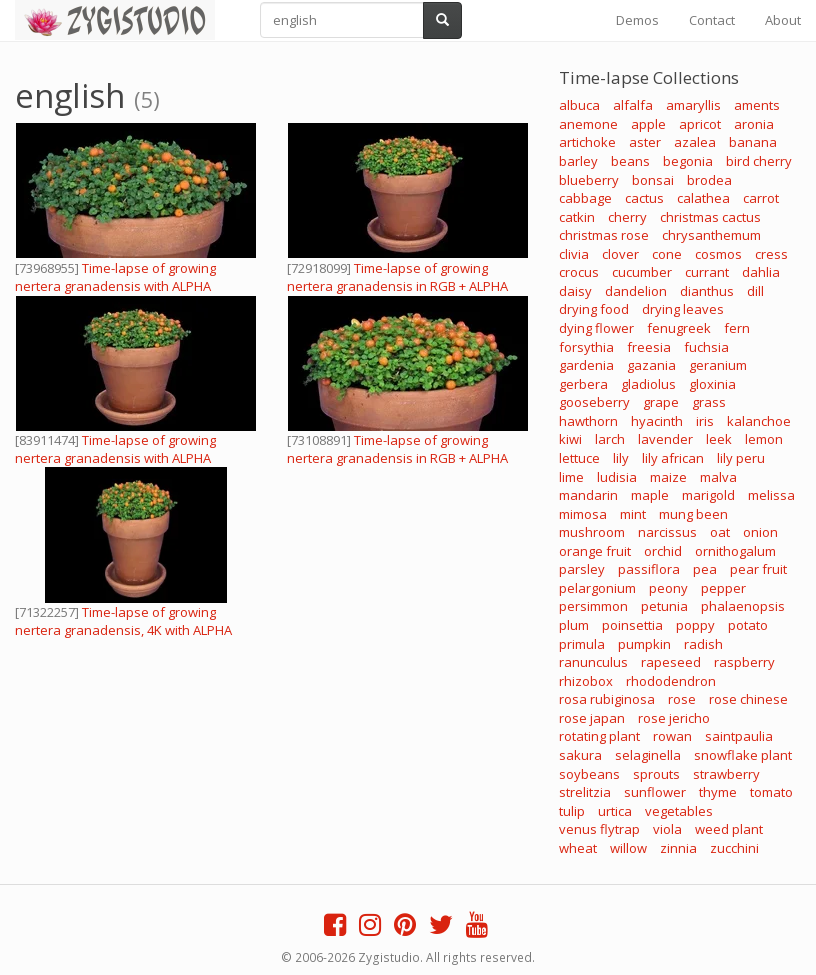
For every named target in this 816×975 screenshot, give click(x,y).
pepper (723, 588)
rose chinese (748, 699)
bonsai (653, 180)
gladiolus (648, 384)
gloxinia (712, 384)
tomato (771, 792)
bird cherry (759, 161)
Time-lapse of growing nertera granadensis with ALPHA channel (115, 286)
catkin (577, 217)
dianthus (707, 291)
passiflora (649, 569)
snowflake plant (743, 755)
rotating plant (599, 736)
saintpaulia (739, 736)
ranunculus (593, 662)
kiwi (570, 439)
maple (650, 495)
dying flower (596, 328)
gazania (651, 365)
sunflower (655, 792)
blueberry (589, 180)
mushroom (592, 532)
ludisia (617, 477)
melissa (771, 495)
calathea (703, 198)
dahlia (761, 272)
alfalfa (633, 105)
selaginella (648, 755)
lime (571, 477)
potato (748, 625)
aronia (754, 124)
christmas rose (604, 235)
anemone (588, 124)
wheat (578, 848)
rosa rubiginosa (607, 699)
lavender (665, 439)
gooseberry (594, 402)
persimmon (593, 606)
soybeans (589, 774)
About (783, 20)
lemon (764, 439)
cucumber (642, 272)
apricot (700, 124)
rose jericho (674, 718)
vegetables (679, 811)
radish (703, 644)
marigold (708, 495)
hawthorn (588, 421)
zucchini (734, 848)
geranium (718, 365)
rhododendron (671, 681)
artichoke (587, 142)
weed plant (729, 829)
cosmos (718, 254)
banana (753, 142)
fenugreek (679, 328)
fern (737, 328)
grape (661, 402)
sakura (580, 755)
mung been (693, 514)
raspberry (744, 662)
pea (705, 569)
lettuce (579, 458)
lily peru (741, 458)
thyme (718, 792)
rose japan (592, 718)
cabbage (585, 198)
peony (668, 588)
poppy (695, 625)
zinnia (678, 848)
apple (648, 124)
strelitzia (585, 792)
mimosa (583, 514)
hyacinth (657, 421)
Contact (712, 20)
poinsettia (632, 625)
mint (633, 514)
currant (707, 272)
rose (682, 699)
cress (771, 254)
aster (645, 142)
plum (574, 625)
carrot (761, 198)
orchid (663, 551)
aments (757, 105)
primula (582, 644)
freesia (649, 347)
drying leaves (683, 309)
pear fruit (758, 569)
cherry (627, 217)
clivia (574, 254)
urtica (615, 811)
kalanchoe (759, 421)
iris (705, 421)
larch (610, 439)
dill (755, 291)
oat (720, 532)
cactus (644, 198)
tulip (572, 811)
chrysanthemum (711, 235)
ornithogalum (735, 551)
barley (578, 161)
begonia (688, 161)
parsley (582, 569)
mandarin (588, 495)
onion (760, 532)
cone (667, 254)
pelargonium (597, 588)
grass (709, 402)
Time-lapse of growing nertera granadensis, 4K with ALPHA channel (123, 630)
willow (628, 848)
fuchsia (706, 347)
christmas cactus (710, 217)
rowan (672, 736)
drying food (594, 309)
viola (667, 829)
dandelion (636, 291)
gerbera (583, 384)
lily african (673, 458)
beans (630, 161)
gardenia (586, 365)
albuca (579, 105)
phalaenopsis (743, 606)
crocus (579, 272)
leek (719, 439)
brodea (709, 180)
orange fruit (595, 551)
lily (621, 458)
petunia (664, 606)
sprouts (656, 774)
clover (620, 254)
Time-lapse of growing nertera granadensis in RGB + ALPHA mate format (397, 286)
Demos (637, 20)
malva (718, 477)
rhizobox (586, 681)
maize (668, 477)
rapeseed (671, 662)
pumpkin (644, 644)
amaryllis (693, 105)
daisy (575, 291)
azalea (695, 142)
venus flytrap (599, 829)
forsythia (586, 347)
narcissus (667, 532)
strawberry (726, 774)
